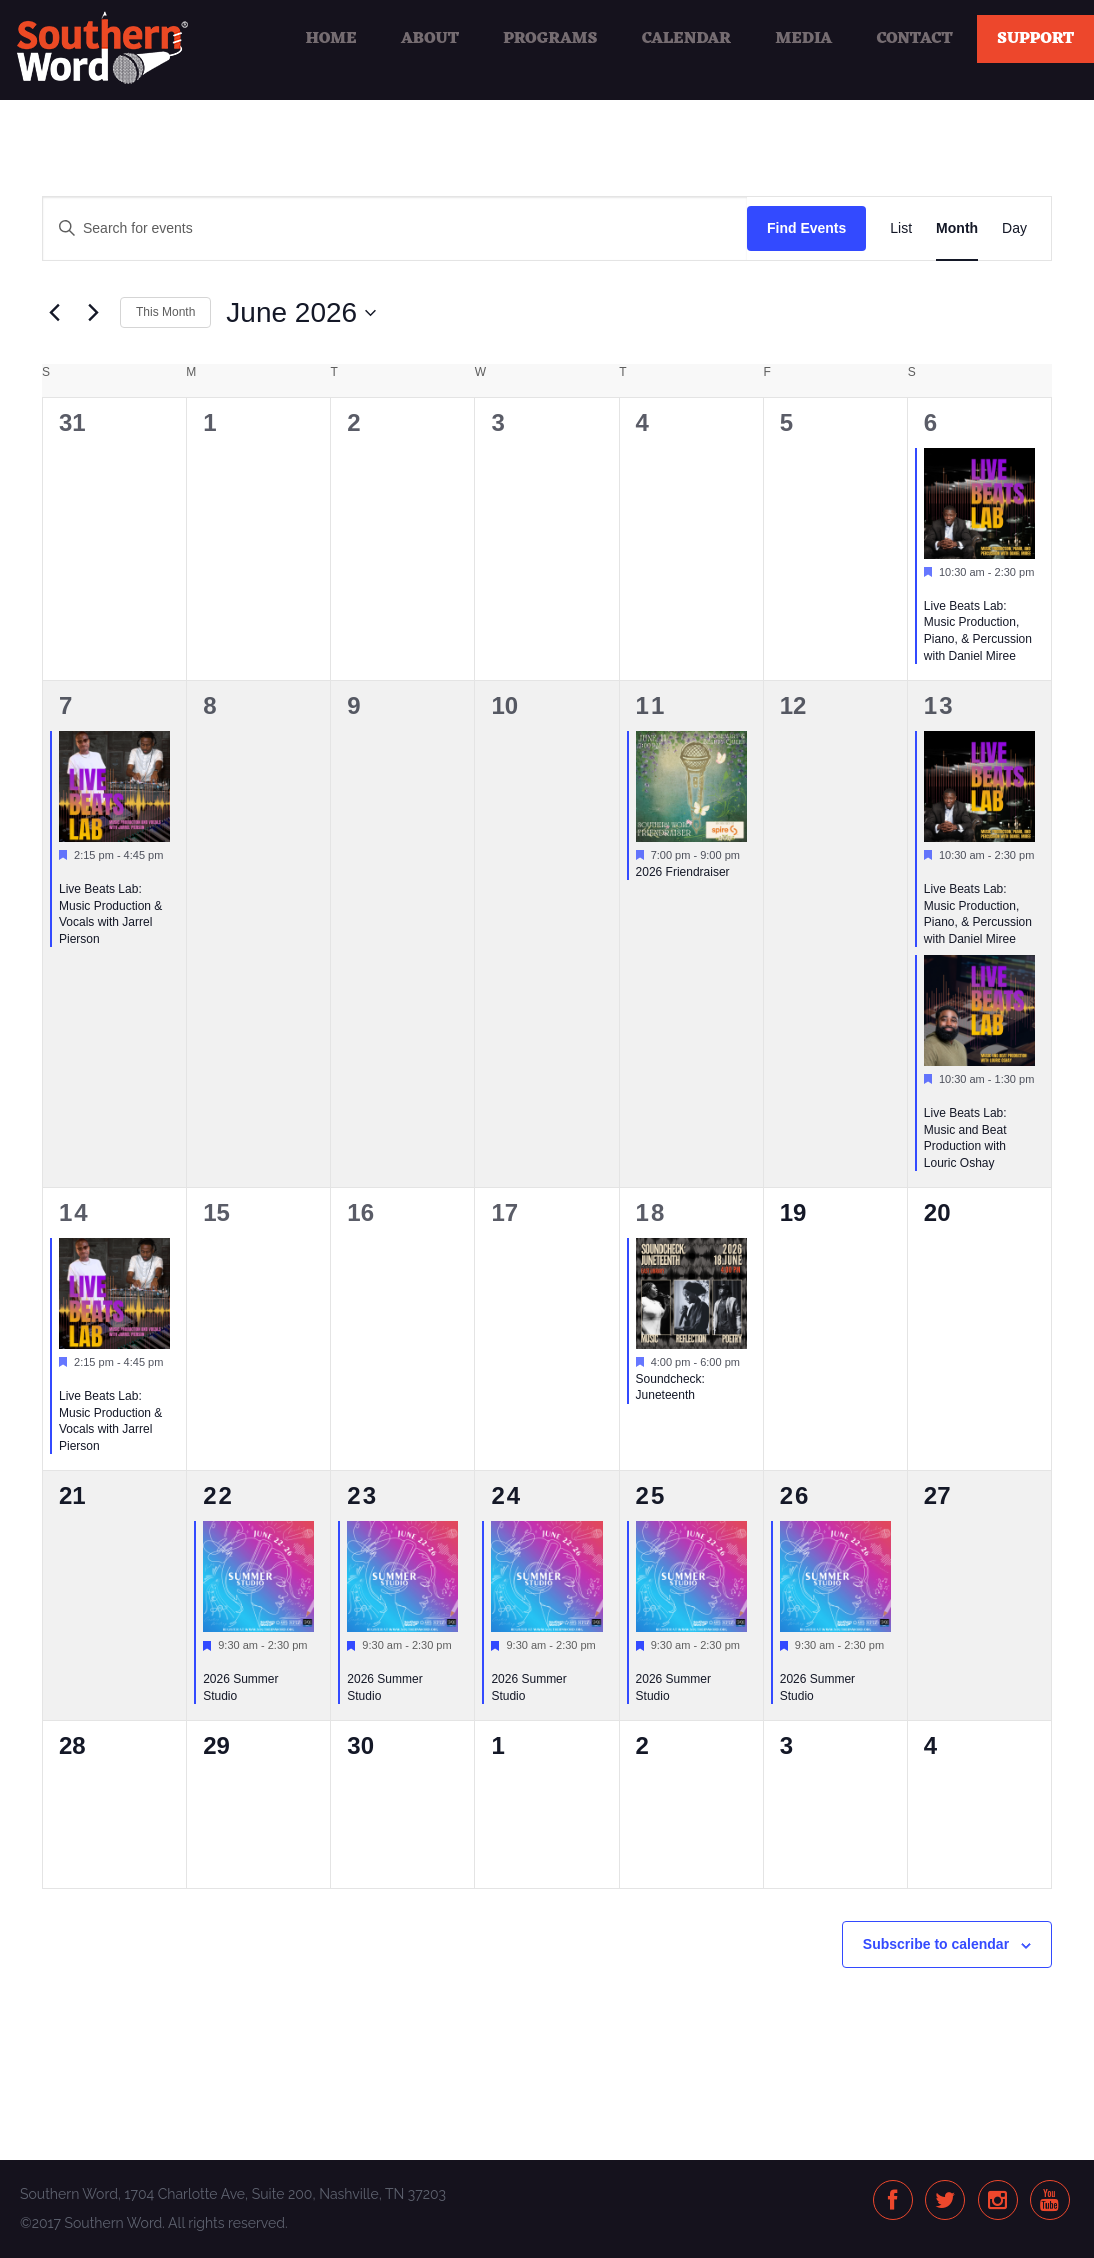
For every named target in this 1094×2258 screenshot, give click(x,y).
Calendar (686, 39)
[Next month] (93, 313)
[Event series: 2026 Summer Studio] (210, 1663)
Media (803, 39)
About (430, 39)
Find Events (806, 228)
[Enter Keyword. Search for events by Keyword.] (395, 228)
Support (1035, 39)
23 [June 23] (362, 1495)
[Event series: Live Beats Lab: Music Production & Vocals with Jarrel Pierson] (66, 872)
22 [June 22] (218, 1495)
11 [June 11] (651, 705)
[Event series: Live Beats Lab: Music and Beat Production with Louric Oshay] (931, 1096)
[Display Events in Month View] (957, 228)
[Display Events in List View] (901, 228)
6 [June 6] (931, 422)
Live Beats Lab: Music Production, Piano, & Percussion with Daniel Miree (978, 631)
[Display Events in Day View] (1014, 228)
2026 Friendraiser (683, 872)
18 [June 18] (651, 1212)
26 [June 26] (795, 1495)
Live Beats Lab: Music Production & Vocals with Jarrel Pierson (110, 914)
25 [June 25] (651, 1495)
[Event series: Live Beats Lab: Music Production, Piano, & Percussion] (931, 589)
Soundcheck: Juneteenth (670, 1387)
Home (330, 39)
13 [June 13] (939, 705)
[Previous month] (54, 313)
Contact (915, 39)
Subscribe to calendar (936, 1944)
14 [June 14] (74, 1212)
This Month (165, 312)
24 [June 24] (506, 1495)
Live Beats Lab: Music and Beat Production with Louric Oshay (965, 1138)
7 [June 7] (66, 705)
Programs (550, 39)
